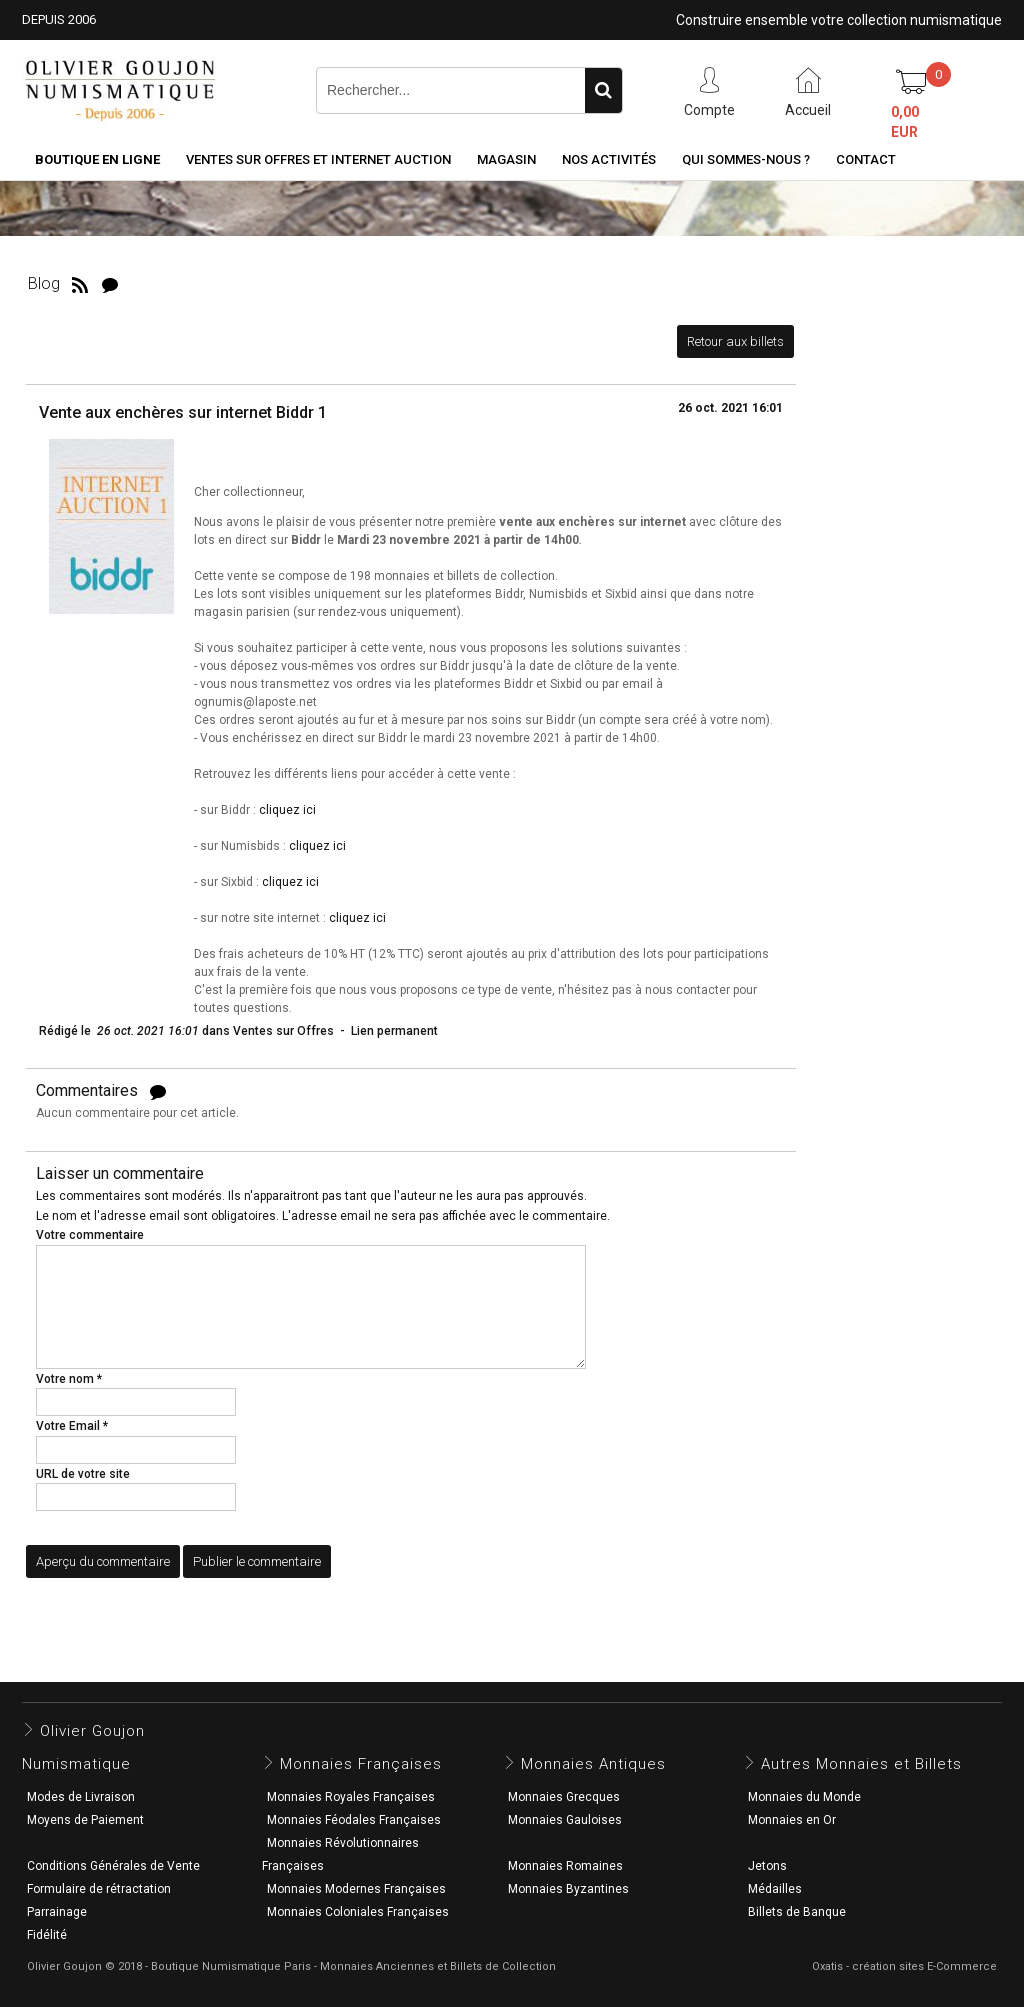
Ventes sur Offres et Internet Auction (318, 159)
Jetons (767, 1866)
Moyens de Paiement (85, 1820)
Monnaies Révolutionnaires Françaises (340, 1854)
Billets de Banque (797, 1912)
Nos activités (609, 159)
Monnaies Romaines (565, 1866)
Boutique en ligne (97, 159)
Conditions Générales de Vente (113, 1866)
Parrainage (57, 1912)
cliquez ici (287, 810)
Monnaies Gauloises (565, 1820)
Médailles (775, 1889)
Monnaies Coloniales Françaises (358, 1912)
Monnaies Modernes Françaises (356, 1889)
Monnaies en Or (792, 1820)
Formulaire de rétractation (99, 1889)
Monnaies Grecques (564, 1797)
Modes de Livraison (81, 1797)
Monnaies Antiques (593, 1764)
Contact (866, 159)
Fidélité (47, 1935)
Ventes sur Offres (283, 1031)
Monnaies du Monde (804, 1797)
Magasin (506, 159)
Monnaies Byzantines (568, 1889)
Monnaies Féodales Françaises (354, 1820)
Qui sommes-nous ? (746, 159)
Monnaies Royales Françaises (351, 1797)
